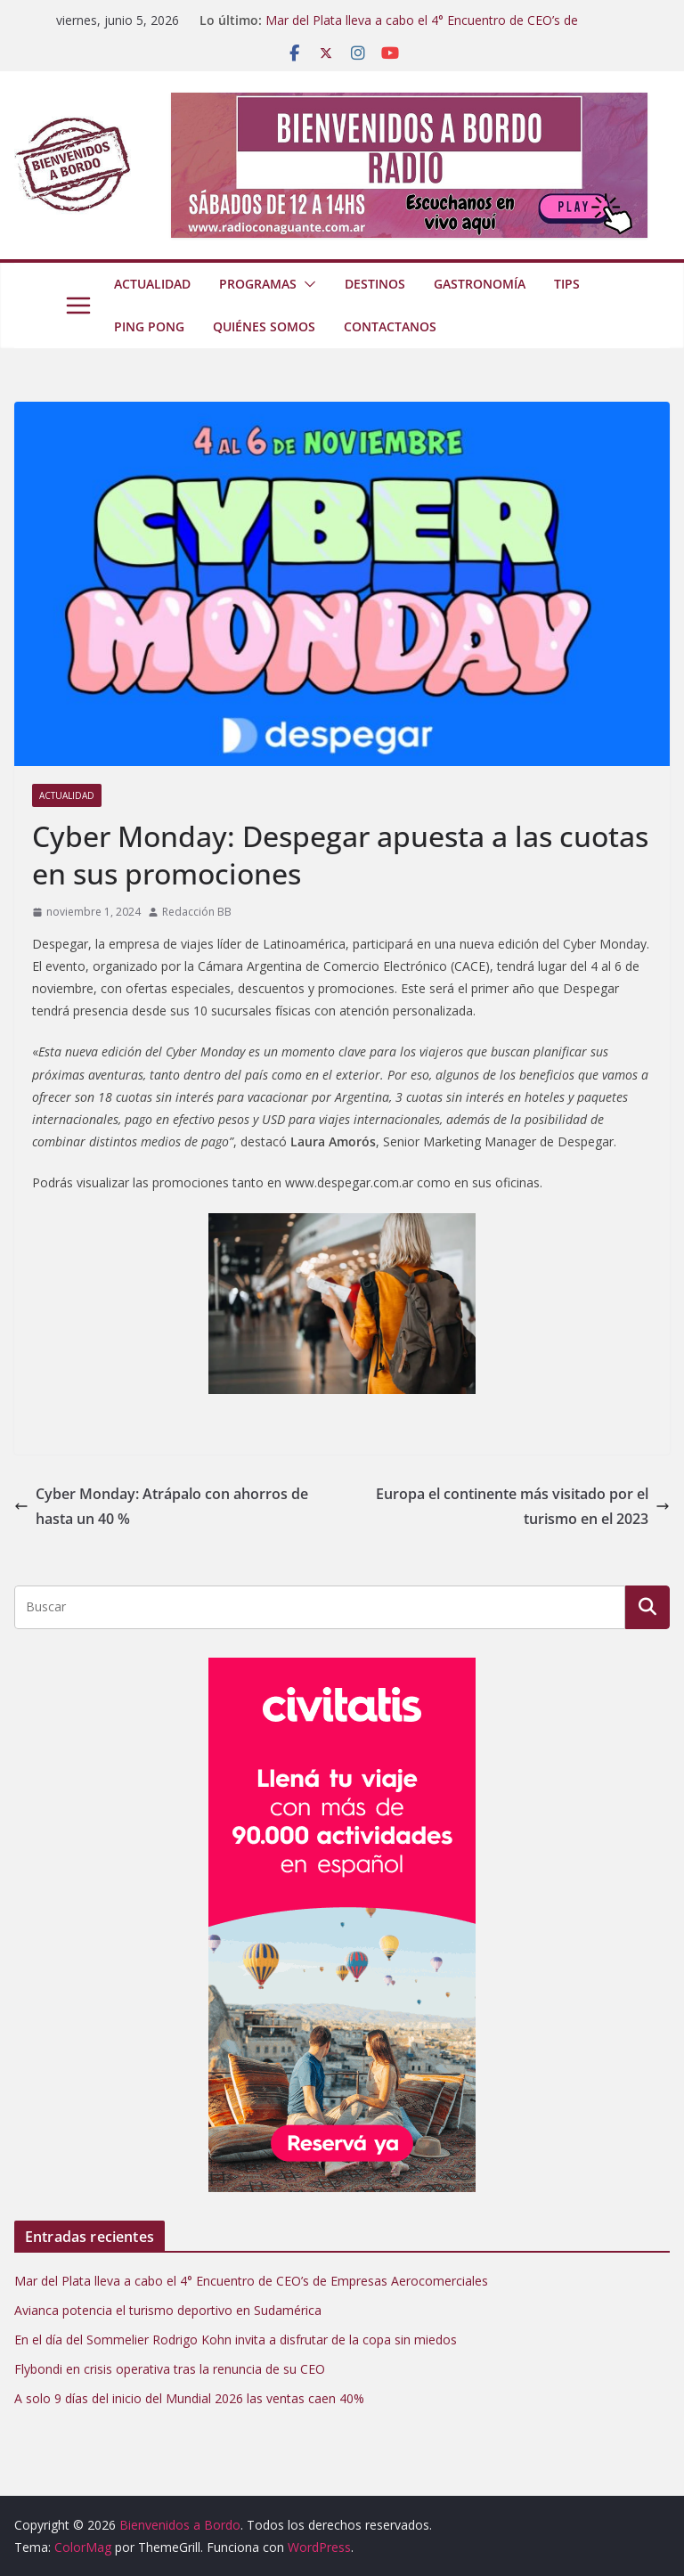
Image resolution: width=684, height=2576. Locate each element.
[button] (306, 284)
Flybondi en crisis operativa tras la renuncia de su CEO (169, 2368)
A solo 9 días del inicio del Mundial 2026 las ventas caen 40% (189, 2398)
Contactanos (390, 326)
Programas (258, 283)
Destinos (375, 283)
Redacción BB (197, 911)
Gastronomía (479, 283)
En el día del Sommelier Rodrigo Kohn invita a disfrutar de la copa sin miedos (235, 2339)
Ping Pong (149, 326)
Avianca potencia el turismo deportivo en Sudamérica (168, 2310)
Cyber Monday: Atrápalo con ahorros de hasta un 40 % (161, 1506)
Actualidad (152, 283)
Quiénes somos (264, 326)
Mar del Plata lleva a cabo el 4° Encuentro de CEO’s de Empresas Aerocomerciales (421, 29)
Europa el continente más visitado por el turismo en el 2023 (523, 1506)
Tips (567, 283)
